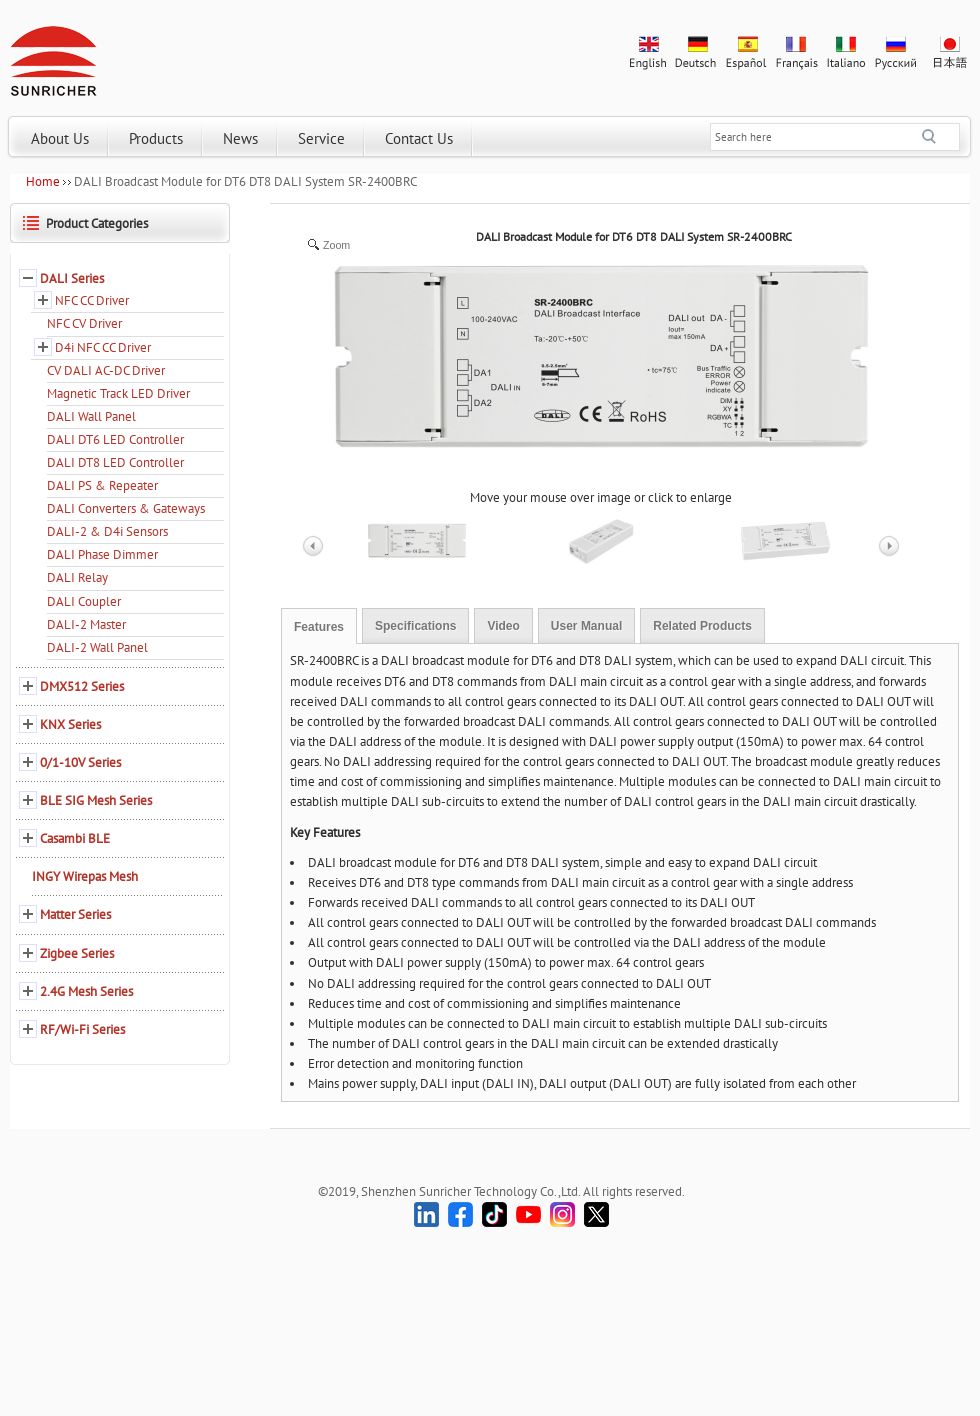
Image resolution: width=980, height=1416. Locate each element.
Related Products (702, 626)
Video (503, 626)
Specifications (415, 626)
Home (43, 181)
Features (319, 627)
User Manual (586, 626)
